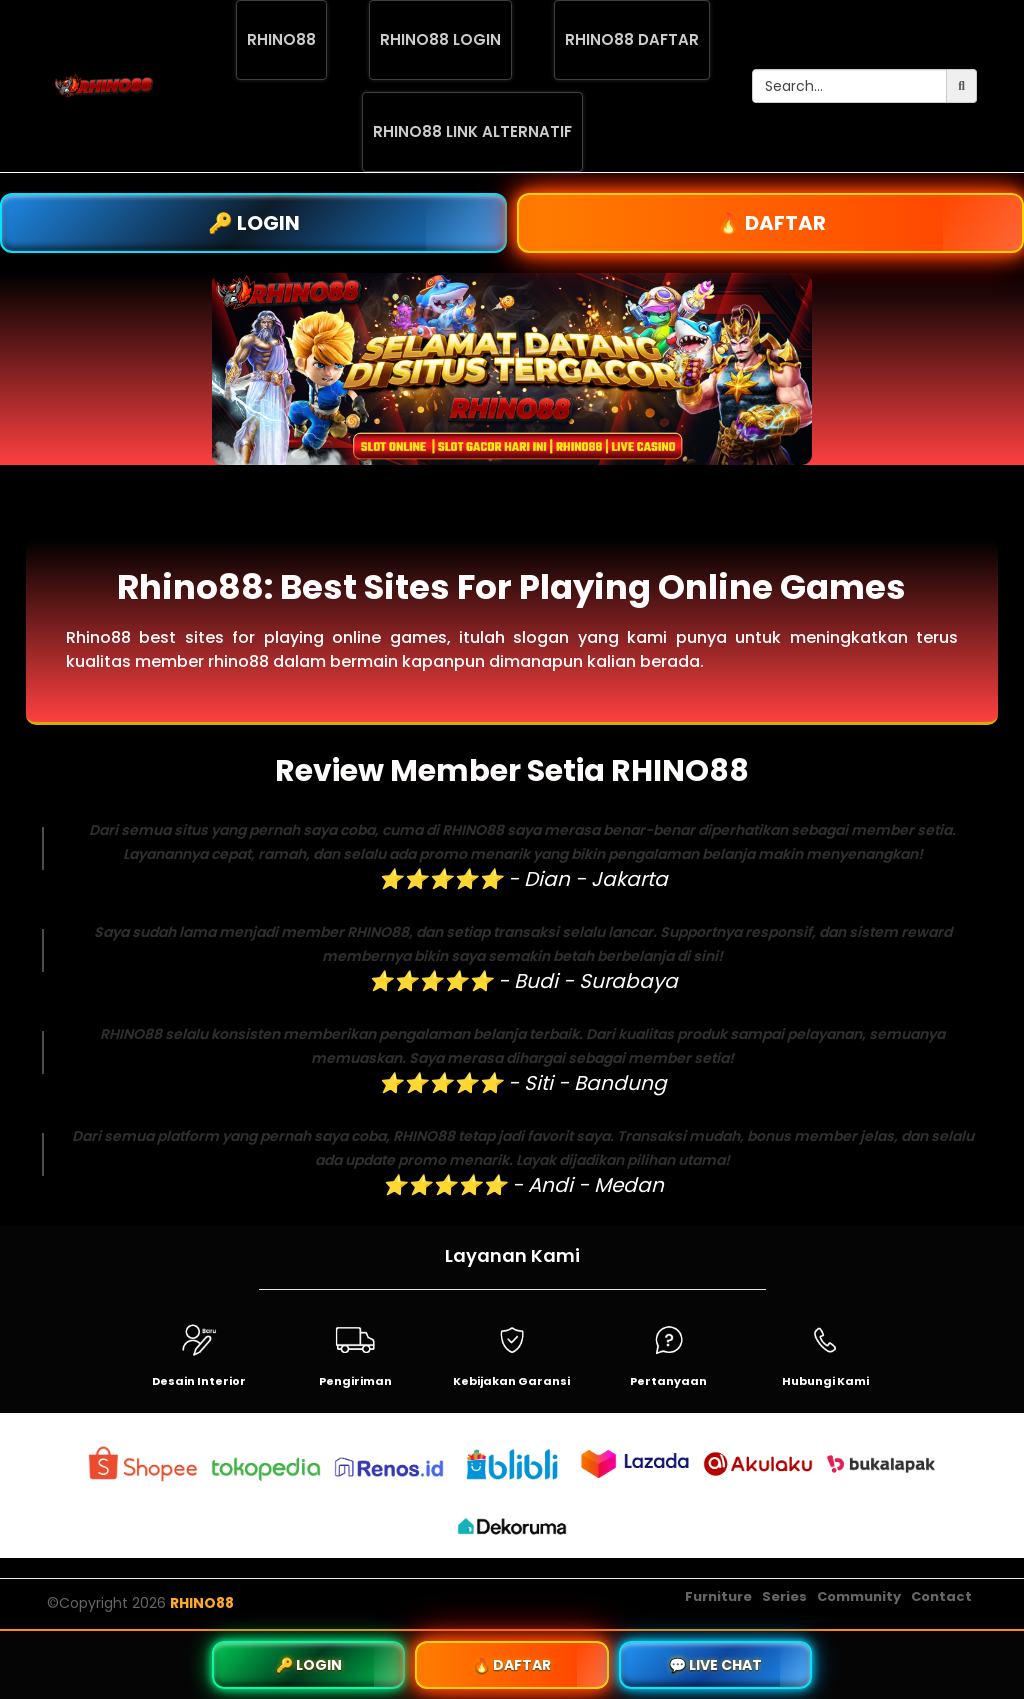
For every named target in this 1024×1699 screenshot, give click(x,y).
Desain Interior (199, 1381)
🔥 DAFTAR (771, 223)
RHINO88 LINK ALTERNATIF (472, 131)
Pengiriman (355, 1381)
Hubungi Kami (825, 1381)
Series (784, 1596)
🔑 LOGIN (254, 223)
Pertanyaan (668, 1381)
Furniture (718, 1596)
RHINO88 (281, 39)
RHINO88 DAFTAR (632, 39)
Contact (941, 1596)
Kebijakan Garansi (511, 1381)
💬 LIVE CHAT (715, 1665)
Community (859, 1596)
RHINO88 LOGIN (440, 39)
